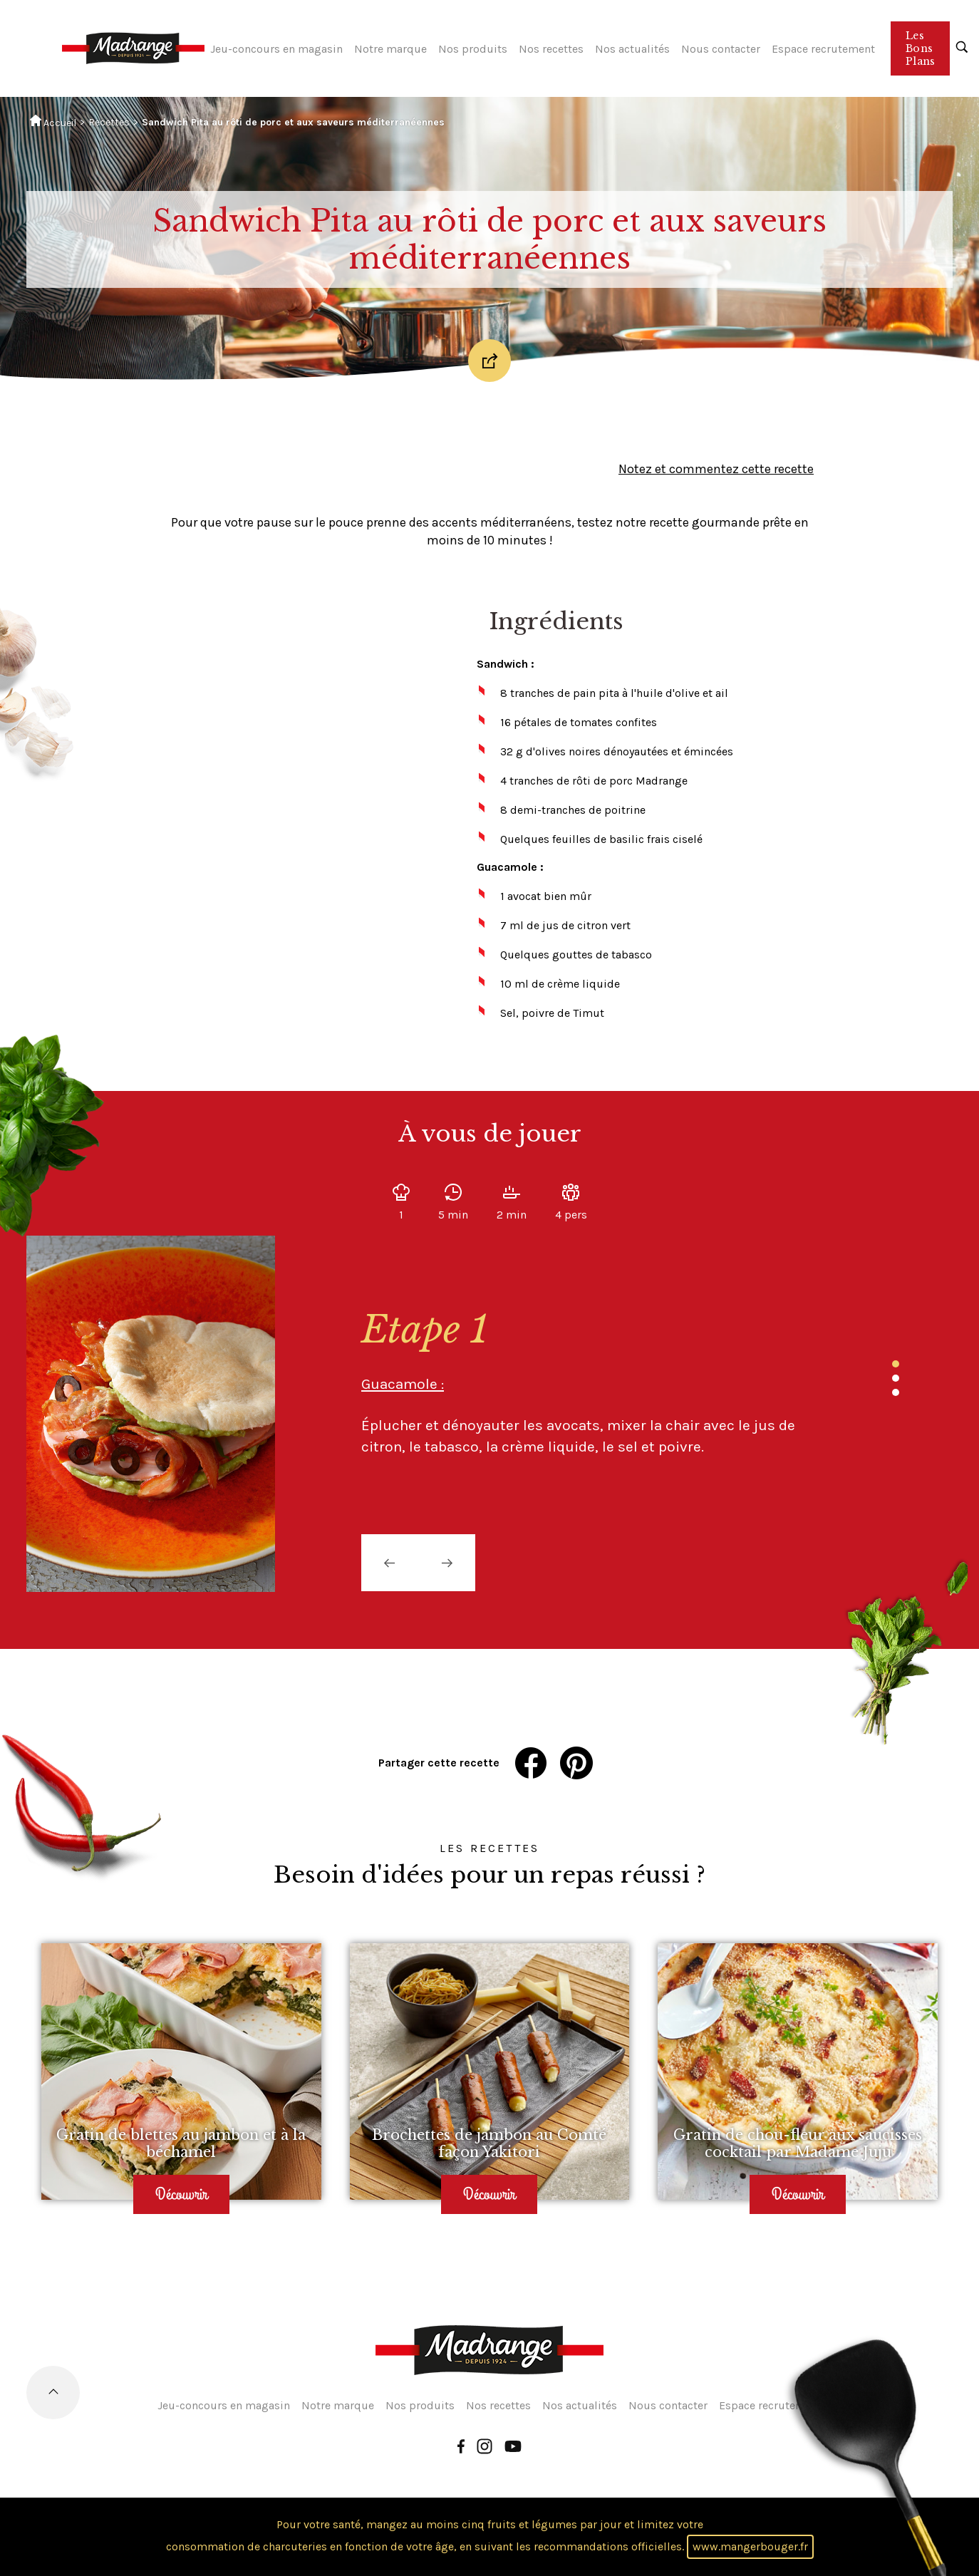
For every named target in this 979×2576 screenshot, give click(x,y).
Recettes (109, 122)
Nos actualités (632, 49)
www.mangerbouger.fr (750, 2546)
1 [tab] (895, 1363)
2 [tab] (895, 1378)
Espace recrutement (823, 49)
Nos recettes (551, 49)
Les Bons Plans (920, 48)
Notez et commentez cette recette (716, 469)
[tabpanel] (582, 1382)
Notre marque (390, 49)
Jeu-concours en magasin (276, 49)
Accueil (53, 122)
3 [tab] (895, 1392)
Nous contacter (720, 49)
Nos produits (472, 49)
